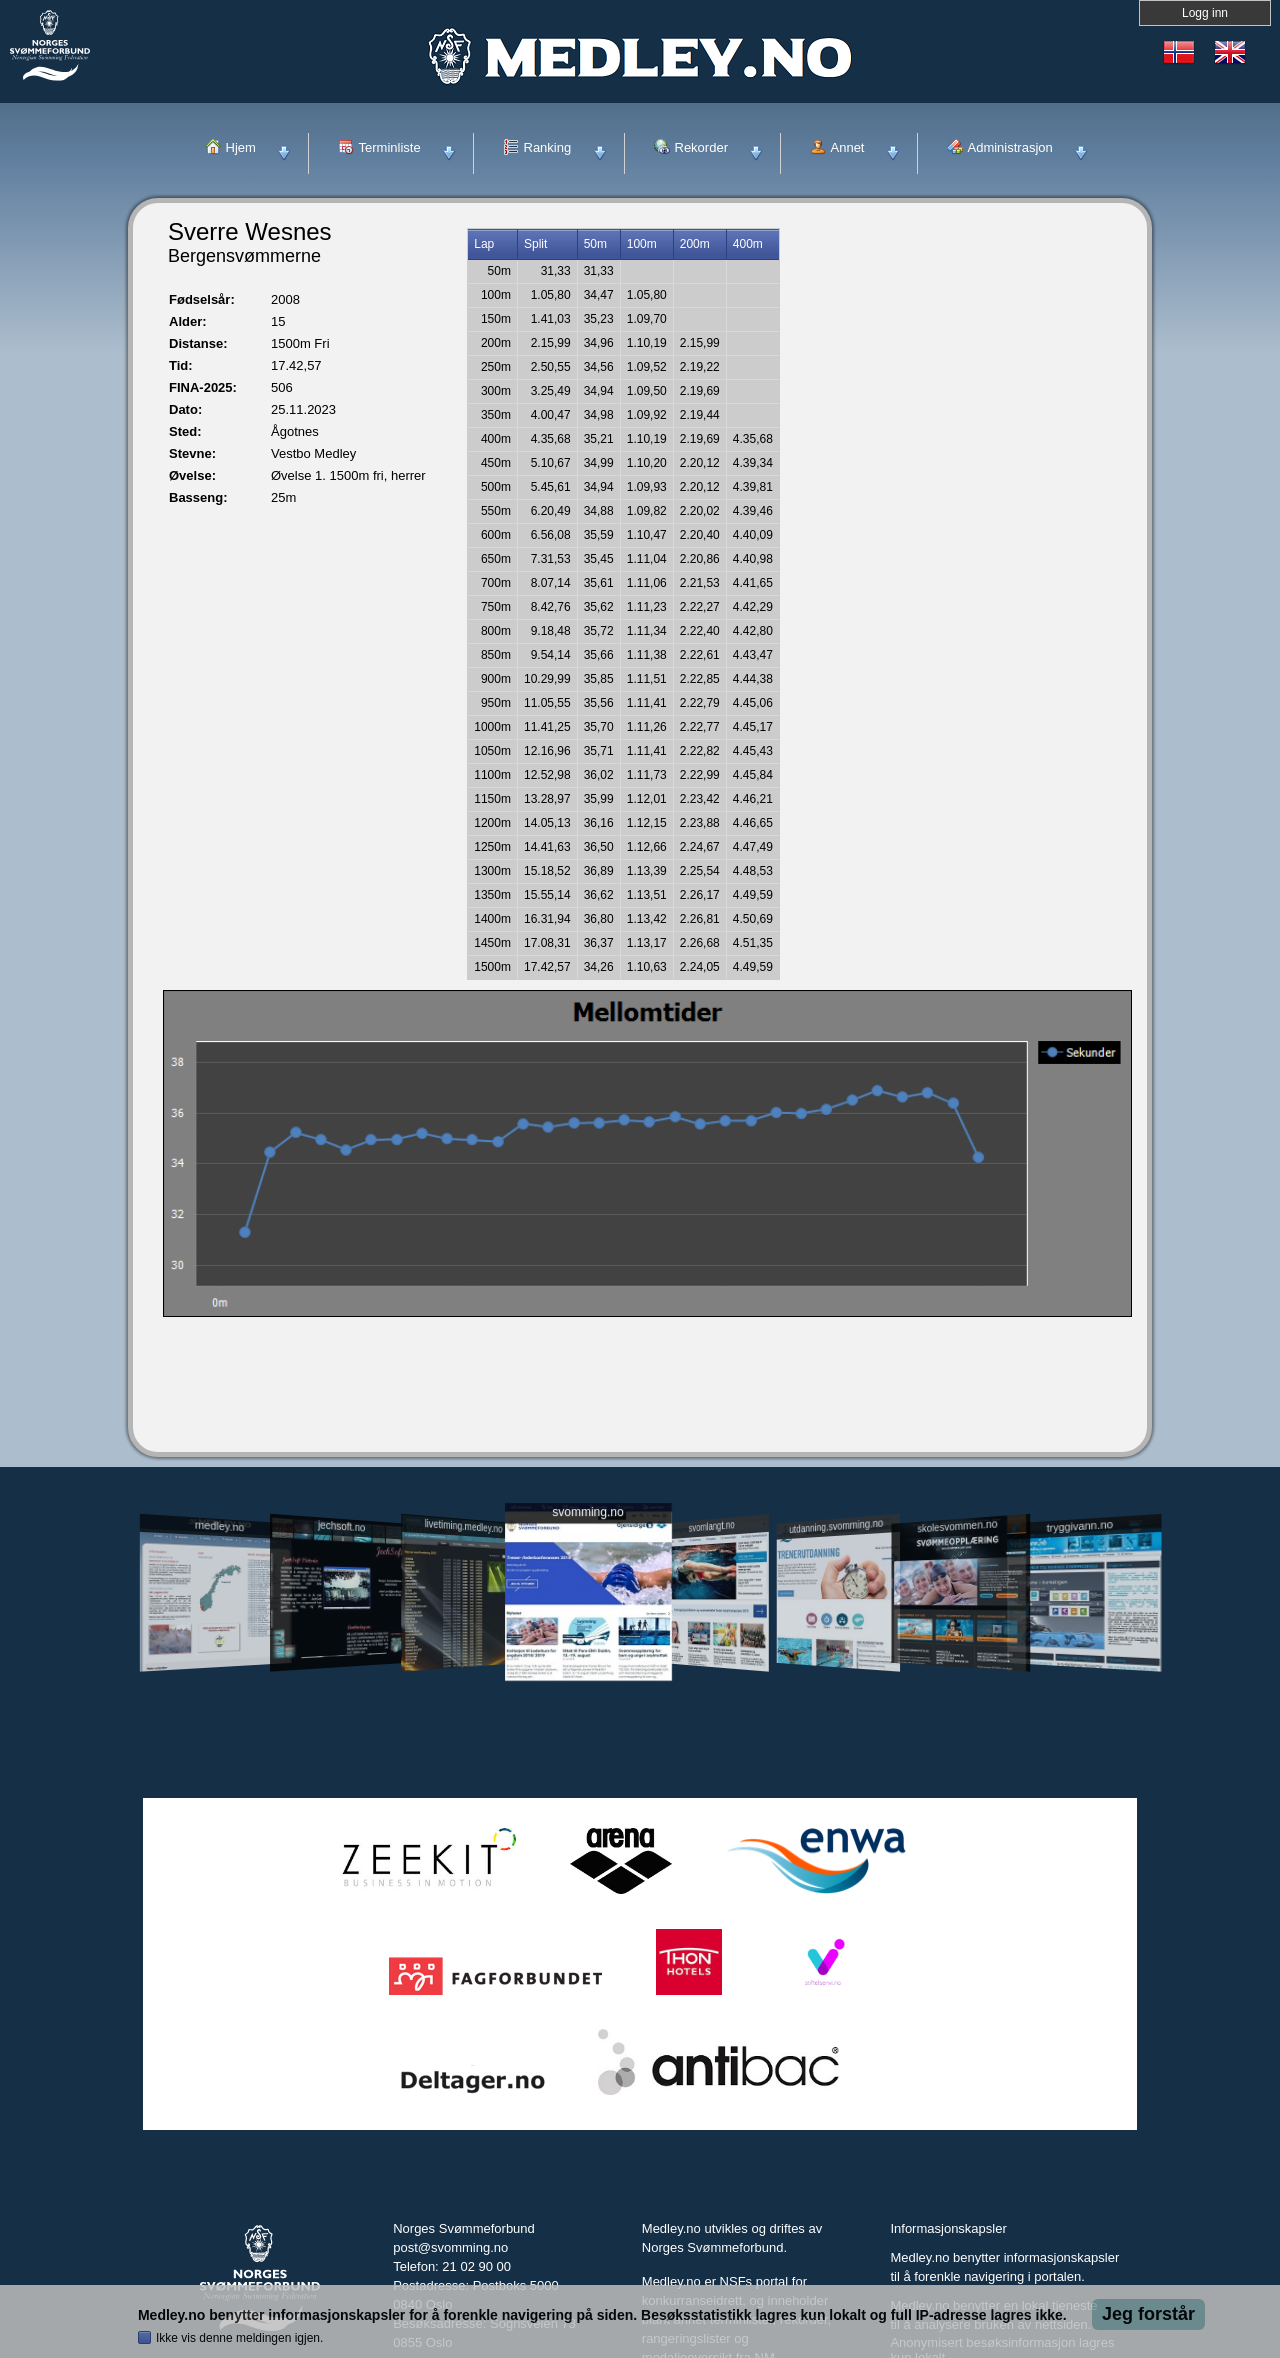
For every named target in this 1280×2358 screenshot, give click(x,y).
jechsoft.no (341, 1526)
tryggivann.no (1080, 1526)
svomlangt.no (712, 1526)
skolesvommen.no (958, 1526)
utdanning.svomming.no (836, 1526)
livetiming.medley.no (464, 1526)
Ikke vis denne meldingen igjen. (239, 2338)
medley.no (218, 1526)
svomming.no (587, 1512)
